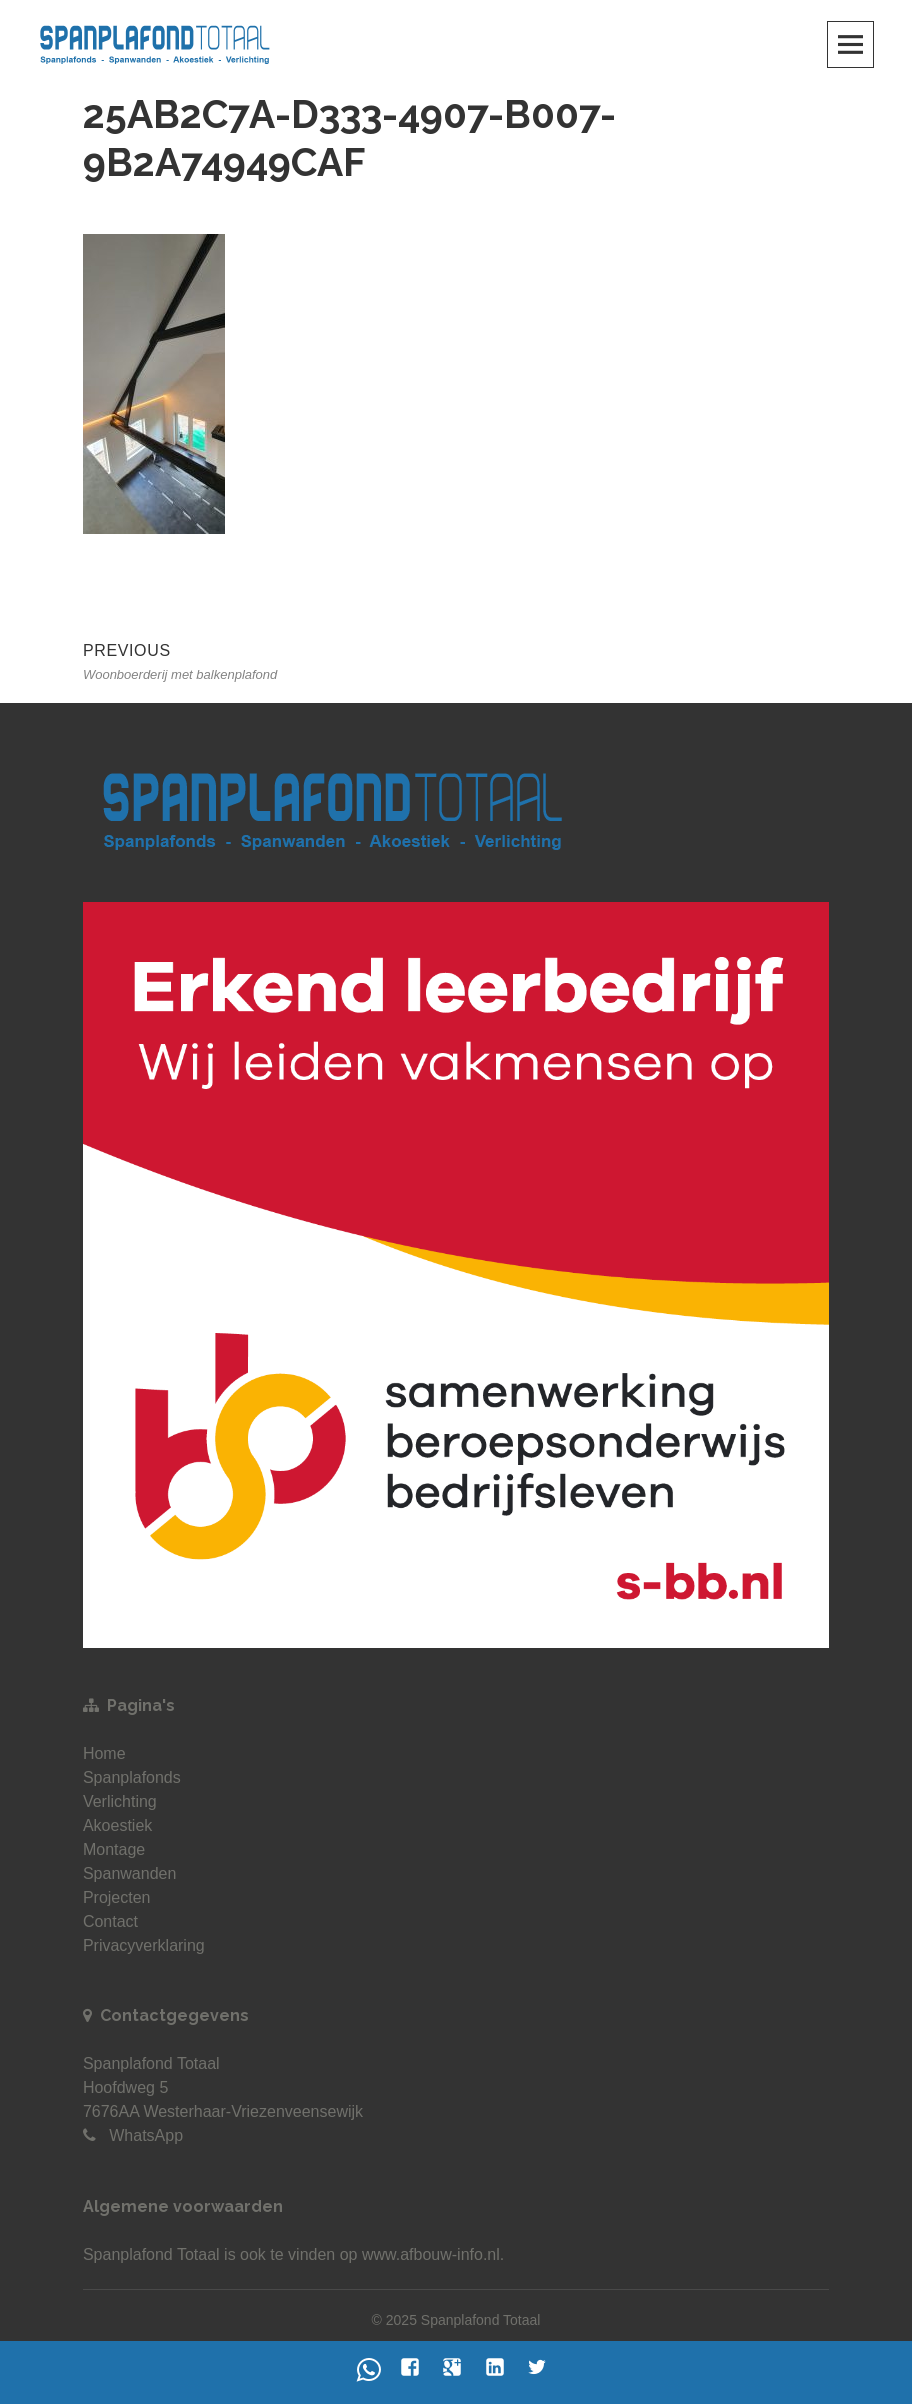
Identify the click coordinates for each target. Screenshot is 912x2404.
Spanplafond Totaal (151, 2254)
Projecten (117, 1897)
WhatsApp (146, 2135)
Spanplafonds (132, 1777)
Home (104, 1753)
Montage (114, 1849)
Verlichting (120, 1801)
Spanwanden (129, 1873)
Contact (110, 1921)
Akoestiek (117, 1825)
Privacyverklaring (144, 1945)
